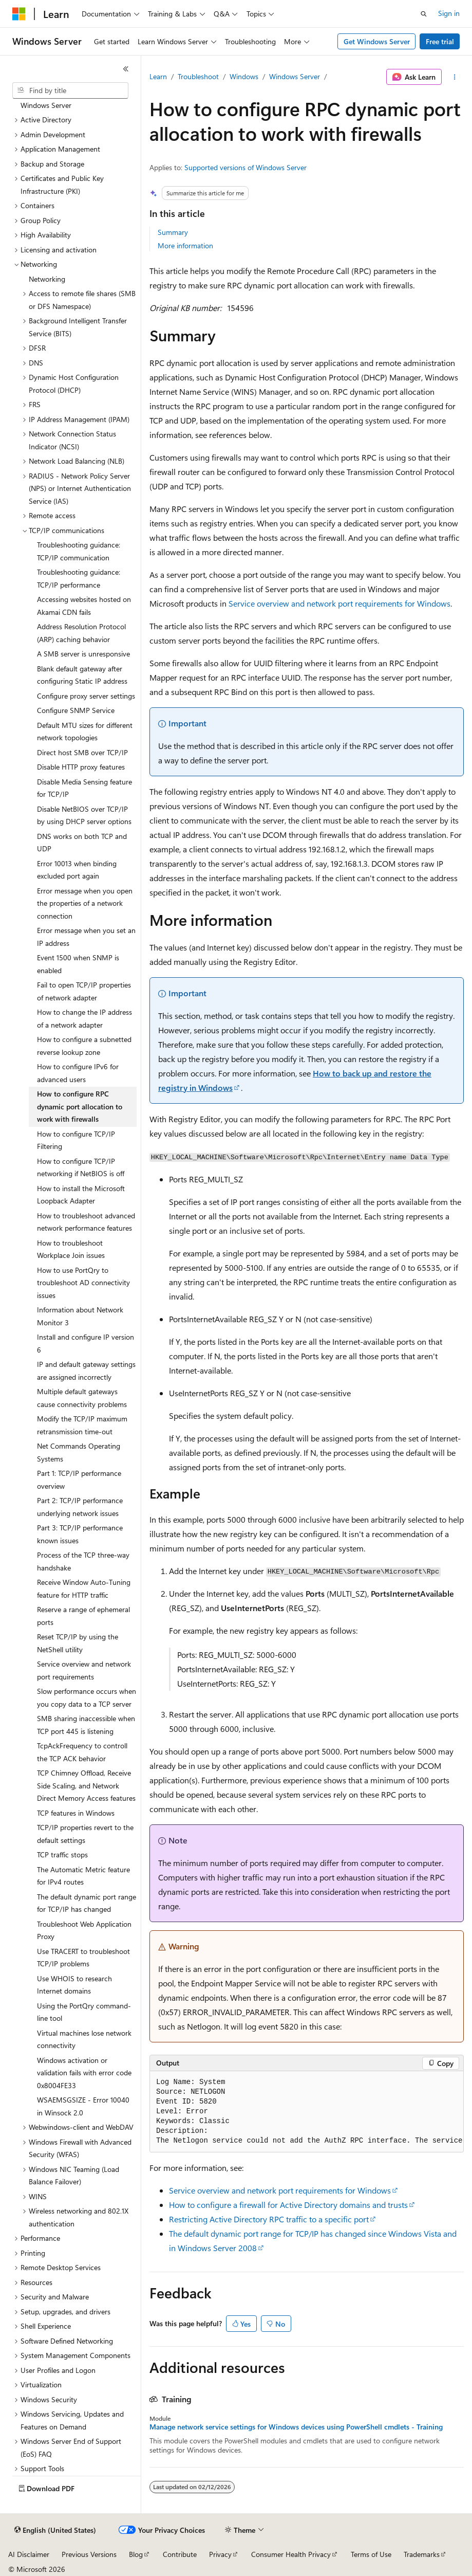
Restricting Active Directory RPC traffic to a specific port (269, 2219)
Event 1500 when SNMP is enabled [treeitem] (78, 964)
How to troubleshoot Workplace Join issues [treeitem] (71, 1249)
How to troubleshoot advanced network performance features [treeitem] (86, 1222)
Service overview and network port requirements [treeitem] (84, 1670)
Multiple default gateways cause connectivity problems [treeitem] (82, 1397)
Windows (244, 76)
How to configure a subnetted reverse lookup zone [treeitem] (84, 1045)
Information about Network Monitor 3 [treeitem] (80, 1316)
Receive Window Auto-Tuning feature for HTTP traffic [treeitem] (83, 1588)
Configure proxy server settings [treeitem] (86, 696)
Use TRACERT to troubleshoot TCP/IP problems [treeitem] (83, 1957)
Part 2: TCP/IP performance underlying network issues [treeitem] (80, 1506)
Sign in (449, 13)
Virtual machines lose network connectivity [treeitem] (84, 2039)
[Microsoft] (19, 14)
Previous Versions (89, 2554)
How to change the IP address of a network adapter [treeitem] (84, 1018)
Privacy (220, 2554)
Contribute (180, 2554)
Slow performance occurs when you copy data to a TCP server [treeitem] (86, 1697)
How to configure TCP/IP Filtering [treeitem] (76, 1140)
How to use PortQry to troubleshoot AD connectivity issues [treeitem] (83, 1282)
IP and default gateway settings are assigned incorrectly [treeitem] (86, 1370)
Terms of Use (371, 2554)
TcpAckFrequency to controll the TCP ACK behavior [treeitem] (82, 1752)
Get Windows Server (377, 41)
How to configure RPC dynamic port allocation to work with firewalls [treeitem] (79, 1106)
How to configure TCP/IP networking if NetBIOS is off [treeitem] (80, 1167)
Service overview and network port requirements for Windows (339, 603)
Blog (136, 2554)
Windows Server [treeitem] (46, 105)
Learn (158, 76)
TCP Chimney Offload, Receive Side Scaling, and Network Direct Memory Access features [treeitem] (86, 1785)
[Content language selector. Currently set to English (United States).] (55, 2530)
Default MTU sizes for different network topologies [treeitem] (85, 731)
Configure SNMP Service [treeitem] (76, 710)
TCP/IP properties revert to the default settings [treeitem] (85, 1833)
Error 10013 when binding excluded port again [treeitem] (77, 869)
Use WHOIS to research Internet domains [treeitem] (74, 1985)
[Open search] (423, 14)
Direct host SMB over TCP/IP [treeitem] (82, 752)
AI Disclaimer (28, 2554)
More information (185, 245)
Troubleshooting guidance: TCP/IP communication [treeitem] (78, 551)
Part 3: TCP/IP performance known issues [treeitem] (80, 1534)
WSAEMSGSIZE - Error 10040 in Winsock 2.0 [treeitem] (83, 2106)
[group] (306, 2111)
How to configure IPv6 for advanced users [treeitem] (78, 1073)
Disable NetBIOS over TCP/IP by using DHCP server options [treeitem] (84, 815)
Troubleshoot (198, 76)
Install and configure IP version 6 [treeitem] (85, 1343)
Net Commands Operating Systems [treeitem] (78, 1452)
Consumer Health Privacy (291, 2554)
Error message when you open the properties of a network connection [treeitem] (85, 903)
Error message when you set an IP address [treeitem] (86, 936)
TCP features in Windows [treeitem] (76, 1813)
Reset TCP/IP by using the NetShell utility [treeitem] (77, 1643)
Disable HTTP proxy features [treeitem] (81, 767)
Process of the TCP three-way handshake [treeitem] (83, 1561)
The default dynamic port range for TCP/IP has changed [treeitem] (86, 1903)
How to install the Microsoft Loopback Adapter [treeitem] (81, 1194)
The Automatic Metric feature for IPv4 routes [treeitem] (83, 1876)
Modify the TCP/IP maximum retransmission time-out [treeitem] (82, 1425)
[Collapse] (126, 69)
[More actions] (455, 77)
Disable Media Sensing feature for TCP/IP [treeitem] (84, 788)
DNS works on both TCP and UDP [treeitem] (82, 842)
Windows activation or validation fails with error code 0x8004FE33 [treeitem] (84, 2072)
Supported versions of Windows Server (245, 167)
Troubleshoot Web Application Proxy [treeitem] (84, 1930)
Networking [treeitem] (47, 279)
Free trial (440, 41)
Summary (173, 232)
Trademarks (422, 2554)
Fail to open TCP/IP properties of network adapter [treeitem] (84, 991)
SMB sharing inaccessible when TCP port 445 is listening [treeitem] (86, 1724)
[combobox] (70, 90)
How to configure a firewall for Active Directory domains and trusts (288, 2204)
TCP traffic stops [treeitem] (62, 1854)
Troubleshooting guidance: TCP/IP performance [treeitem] (78, 578)
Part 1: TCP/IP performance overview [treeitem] (79, 1479)
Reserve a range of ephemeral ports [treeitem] (83, 1615)
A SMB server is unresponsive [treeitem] (83, 654)
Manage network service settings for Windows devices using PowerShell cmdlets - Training (296, 2427)
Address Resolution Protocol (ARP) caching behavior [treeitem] (81, 633)
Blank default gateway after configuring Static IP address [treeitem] (82, 675)
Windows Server (294, 76)
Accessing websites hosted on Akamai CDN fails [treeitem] (84, 605)
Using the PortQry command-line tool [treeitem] (84, 2012)
